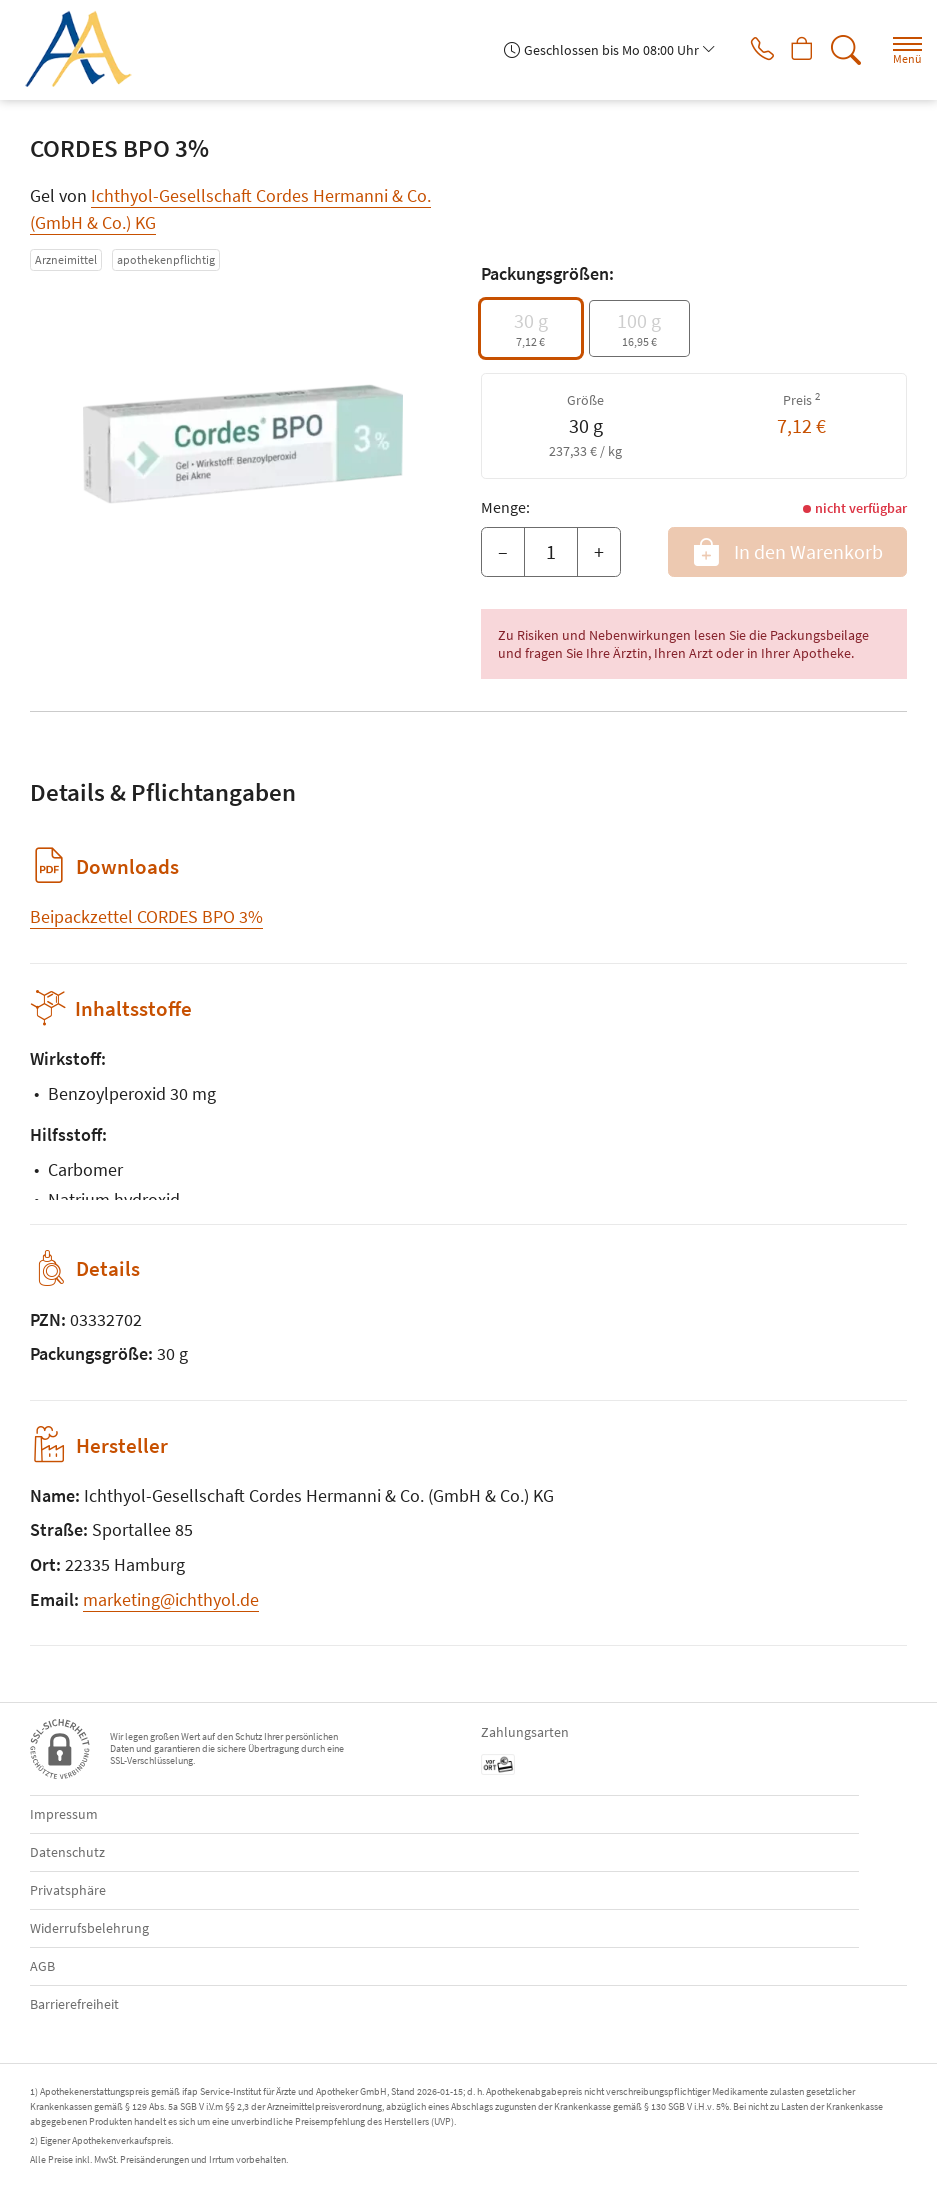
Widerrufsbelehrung (89, 1928)
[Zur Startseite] (86, 50)
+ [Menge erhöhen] (599, 551)
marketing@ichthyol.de (171, 1599)
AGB (42, 1966)
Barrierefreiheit (74, 2004)
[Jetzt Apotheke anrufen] (747, 50)
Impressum (64, 1814)
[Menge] (551, 552)
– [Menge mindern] (503, 551)
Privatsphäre (68, 1890)
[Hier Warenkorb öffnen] (794, 50)
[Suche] (842, 50)
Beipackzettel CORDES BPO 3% (146, 916)
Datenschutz (67, 1852)
